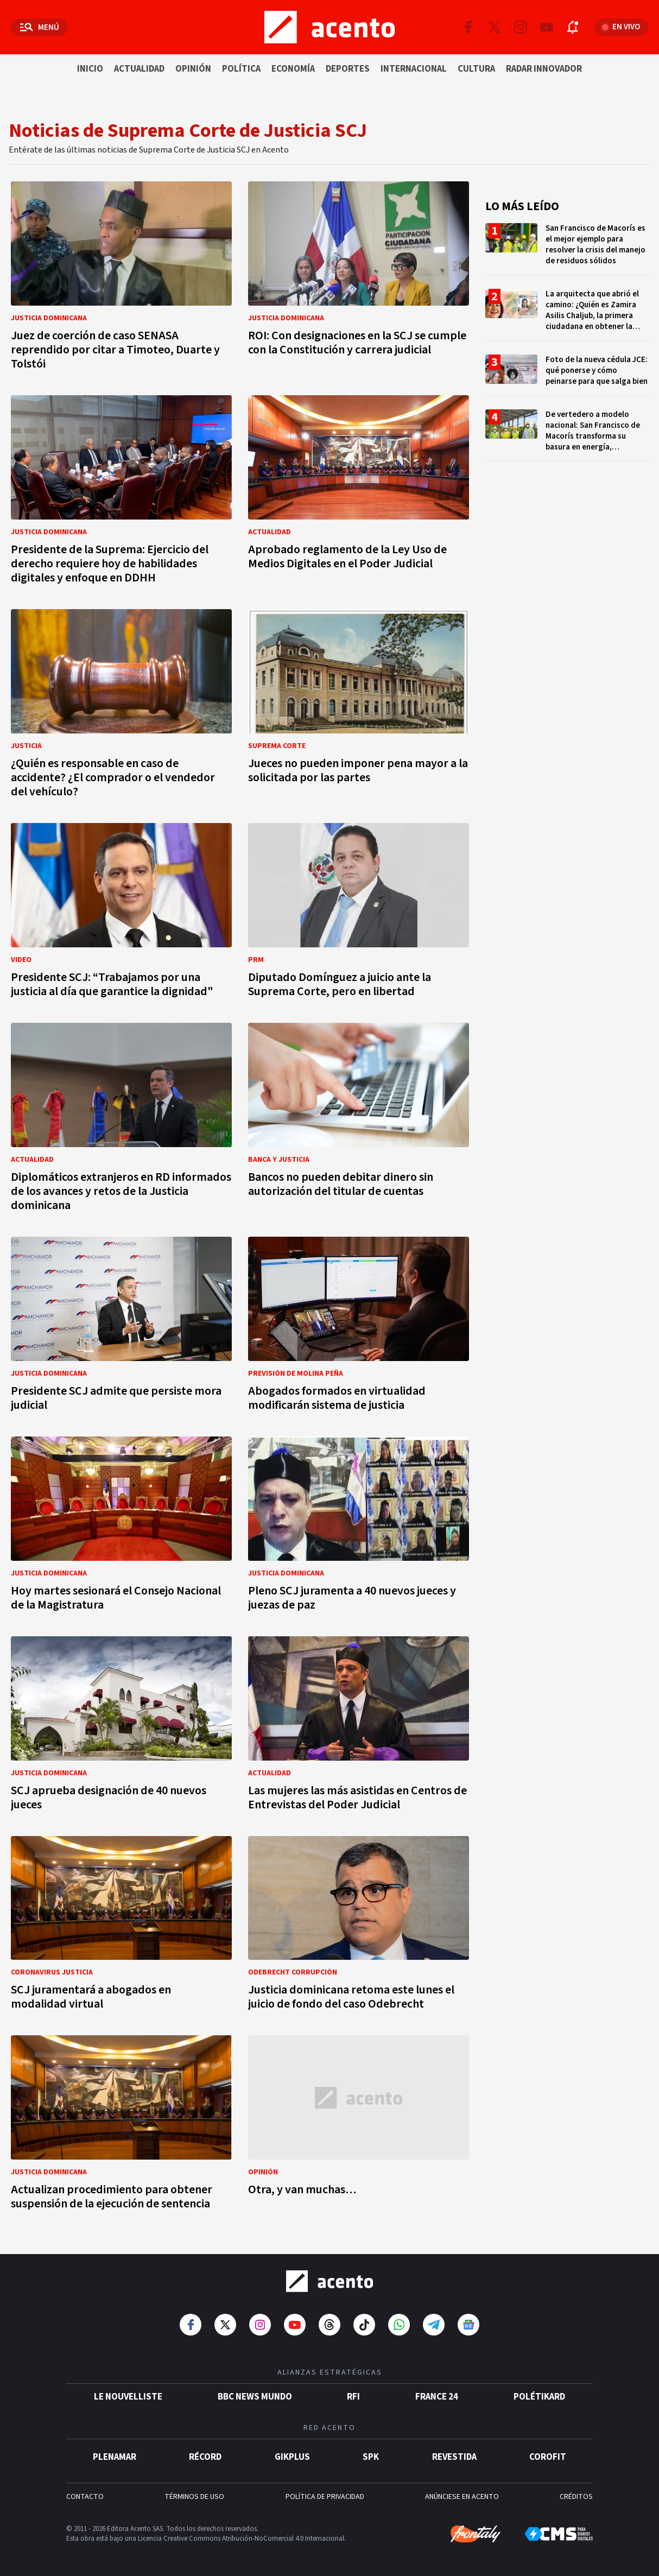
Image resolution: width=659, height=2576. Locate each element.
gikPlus (292, 2457)
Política (241, 68)
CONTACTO (85, 2496)
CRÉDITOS (576, 2496)
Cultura (476, 68)
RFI (353, 2396)
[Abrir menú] (39, 27)
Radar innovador (544, 68)
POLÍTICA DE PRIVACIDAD (325, 2496)
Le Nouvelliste (128, 2396)
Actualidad (139, 68)
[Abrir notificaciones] (572, 27)
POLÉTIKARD (539, 2396)
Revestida (454, 2457)
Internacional (414, 68)
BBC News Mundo (255, 2396)
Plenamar (114, 2457)
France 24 (436, 2396)
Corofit (547, 2457)
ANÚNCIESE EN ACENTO (462, 2496)
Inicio (90, 68)
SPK (371, 2457)
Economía (293, 68)
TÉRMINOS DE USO (194, 2496)
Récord (205, 2457)
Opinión (193, 68)
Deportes (348, 68)
